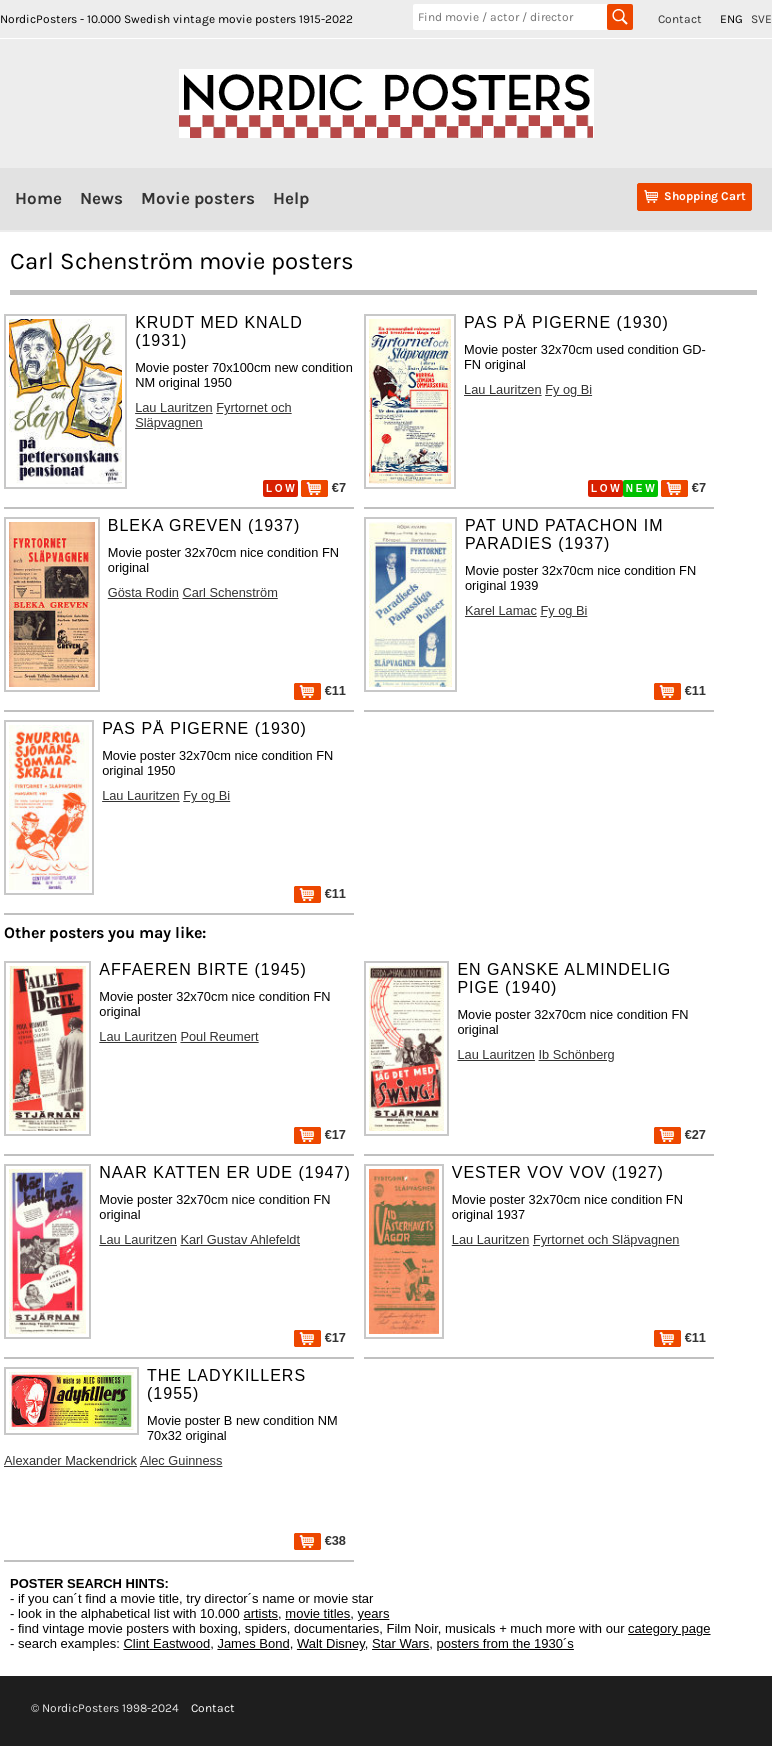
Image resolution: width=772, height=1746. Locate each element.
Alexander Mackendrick (70, 1460)
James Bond (253, 1643)
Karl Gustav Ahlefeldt (240, 1239)
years (374, 1613)
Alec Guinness (181, 1460)
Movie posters (198, 198)
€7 (323, 487)
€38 (320, 1540)
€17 (320, 1134)
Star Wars (400, 1643)
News (101, 198)
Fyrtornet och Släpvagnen (606, 1239)
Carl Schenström (230, 592)
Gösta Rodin (143, 592)
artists (260, 1613)
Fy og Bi (568, 389)
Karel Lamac (501, 610)
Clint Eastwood (166, 1643)
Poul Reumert (219, 1036)
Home (38, 198)
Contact (680, 19)
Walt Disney (331, 1643)
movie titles (317, 1613)
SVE (761, 19)
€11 (320, 690)
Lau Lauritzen (174, 407)
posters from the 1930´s (505, 1643)
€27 (680, 1134)
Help (291, 198)
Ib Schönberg (577, 1054)
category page (669, 1628)
